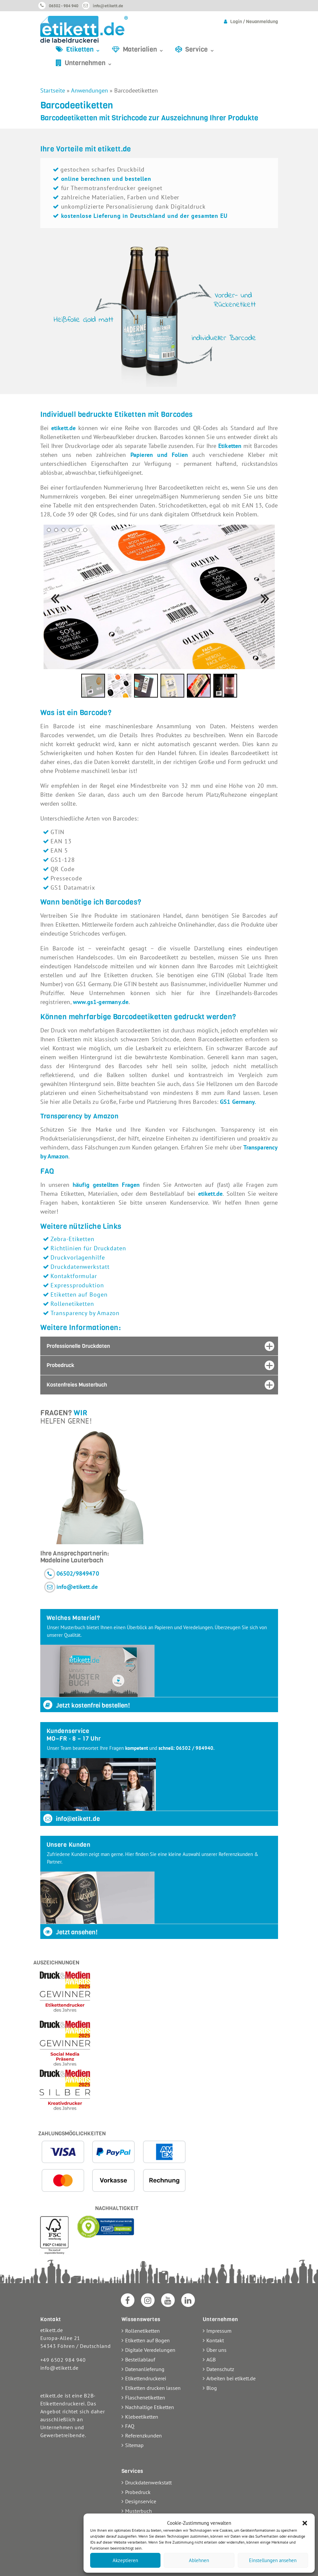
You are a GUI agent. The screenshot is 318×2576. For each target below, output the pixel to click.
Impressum (218, 2330)
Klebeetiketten (141, 2416)
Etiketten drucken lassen (153, 2388)
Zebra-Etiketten (72, 1239)
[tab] (159, 1346)
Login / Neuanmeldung (254, 22)
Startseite (52, 90)
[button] (304, 2523)
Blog (211, 2388)
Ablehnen (199, 2560)
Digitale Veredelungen (150, 2350)
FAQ (129, 2426)
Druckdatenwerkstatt (80, 1266)
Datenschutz (220, 2369)
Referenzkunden (143, 2435)
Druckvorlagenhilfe (78, 1257)
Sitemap (134, 2445)
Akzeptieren (125, 2560)
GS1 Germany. (238, 1102)
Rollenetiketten (72, 1304)
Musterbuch (138, 2511)
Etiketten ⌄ (83, 49)
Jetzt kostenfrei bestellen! (86, 1705)
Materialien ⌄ (143, 49)
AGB (211, 2359)
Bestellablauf (140, 2359)
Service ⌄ (200, 49)
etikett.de (63, 428)
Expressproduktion (77, 1285)
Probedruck (138, 2492)
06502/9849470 (77, 1573)
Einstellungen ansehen (273, 2560)
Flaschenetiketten (145, 2397)
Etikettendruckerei (145, 2378)
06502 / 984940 (194, 1748)
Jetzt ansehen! (70, 1932)
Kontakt (215, 2340)
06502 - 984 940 (63, 6)
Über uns (216, 2350)
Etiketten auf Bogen (79, 1294)
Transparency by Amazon (85, 1313)
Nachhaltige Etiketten (149, 2407)
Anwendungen (89, 90)
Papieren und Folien (159, 455)
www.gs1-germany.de (100, 1002)
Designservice (140, 2501)
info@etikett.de (108, 6)
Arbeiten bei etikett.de (231, 2378)
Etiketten (230, 446)
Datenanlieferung (144, 2369)
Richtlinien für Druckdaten (88, 1248)
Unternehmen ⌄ (89, 63)
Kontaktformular (74, 1276)
